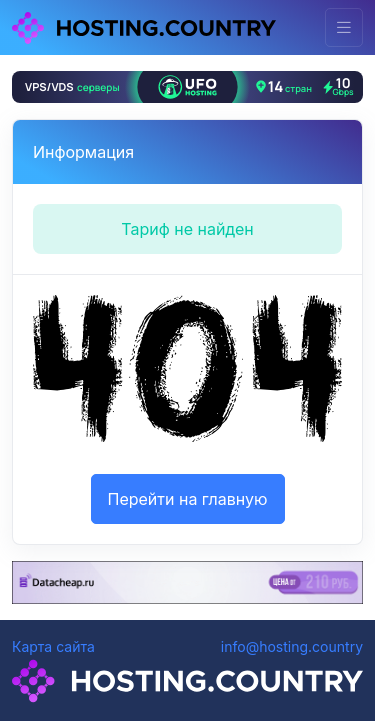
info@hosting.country (292, 646)
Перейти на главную (188, 499)
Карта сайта (53, 646)
